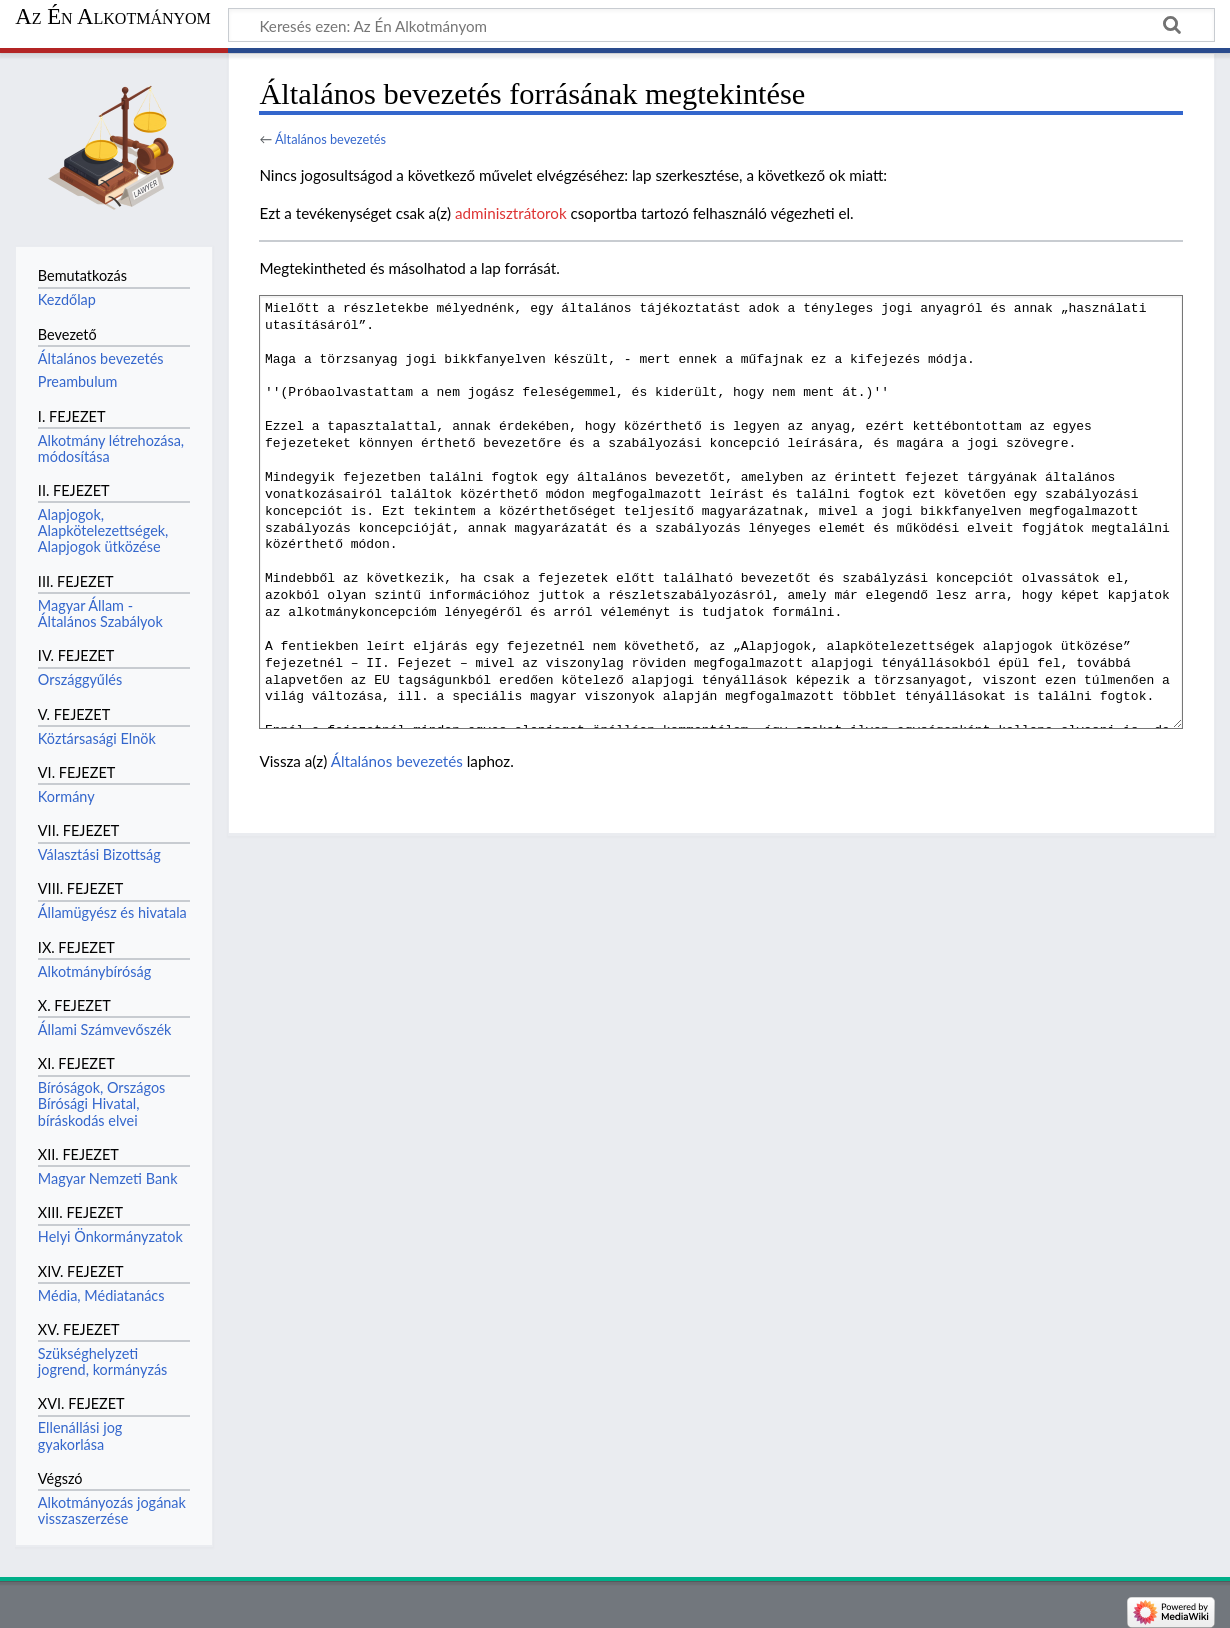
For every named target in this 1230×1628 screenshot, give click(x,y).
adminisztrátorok (511, 213)
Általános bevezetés (330, 139)
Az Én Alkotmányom (113, 17)
